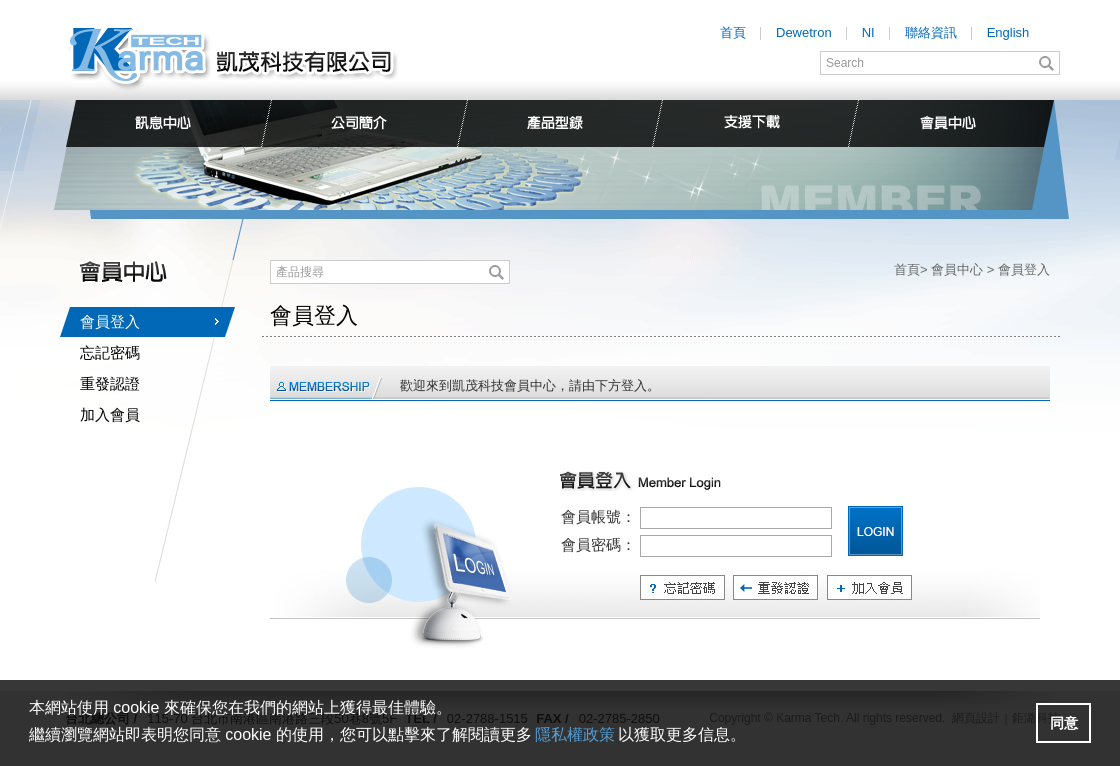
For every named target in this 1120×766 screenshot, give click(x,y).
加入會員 (110, 414)
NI (868, 32)
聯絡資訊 (931, 32)
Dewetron (804, 32)
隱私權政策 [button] (575, 734)
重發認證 (110, 383)
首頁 (733, 32)
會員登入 (110, 321)
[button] (1063, 723)
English (1008, 32)
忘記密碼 (110, 352)
